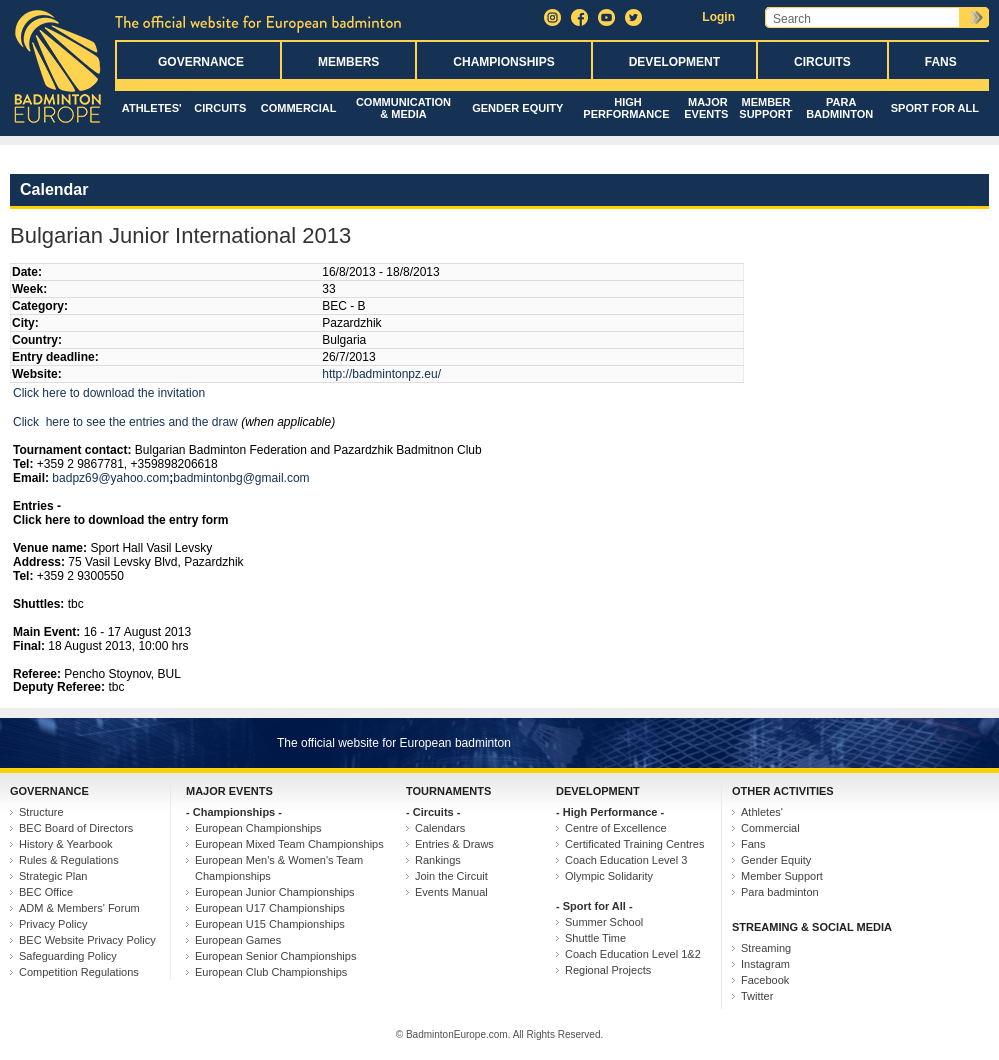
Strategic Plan (53, 876)
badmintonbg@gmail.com (241, 478)
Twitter (757, 996)
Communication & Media (403, 108)
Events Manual (451, 892)
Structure (41, 812)
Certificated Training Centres (634, 844)
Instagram (765, 964)
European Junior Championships (275, 892)
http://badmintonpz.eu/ (381, 374)
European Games (238, 940)
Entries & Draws (454, 844)
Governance (201, 62)
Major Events (706, 108)
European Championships (258, 828)
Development (674, 62)
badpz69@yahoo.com (110, 478)
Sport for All (935, 108)
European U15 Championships (270, 924)
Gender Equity (517, 108)
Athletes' (152, 108)
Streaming (766, 948)
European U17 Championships (270, 908)
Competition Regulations (79, 972)
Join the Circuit (451, 876)
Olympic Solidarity (609, 876)
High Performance (626, 108)
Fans (941, 62)
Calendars (440, 828)
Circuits (822, 62)
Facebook (765, 980)
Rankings (438, 860)
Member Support (765, 108)
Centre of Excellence (616, 828)
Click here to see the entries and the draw (125, 422)
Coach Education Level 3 (626, 860)
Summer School (604, 922)
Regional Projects (608, 970)
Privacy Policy (53, 924)
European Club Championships (271, 972)
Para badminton (839, 108)
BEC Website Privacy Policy (87, 940)
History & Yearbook (66, 844)
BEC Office (46, 892)
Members (348, 62)
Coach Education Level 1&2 (633, 954)
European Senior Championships (275, 956)
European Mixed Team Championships (289, 844)
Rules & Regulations (69, 860)
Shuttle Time (595, 938)
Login (718, 17)
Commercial (299, 108)
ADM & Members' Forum (79, 908)
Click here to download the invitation (109, 393)
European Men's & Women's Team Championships (279, 868)
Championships (503, 62)
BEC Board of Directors (76, 828)
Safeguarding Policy (68, 956)
